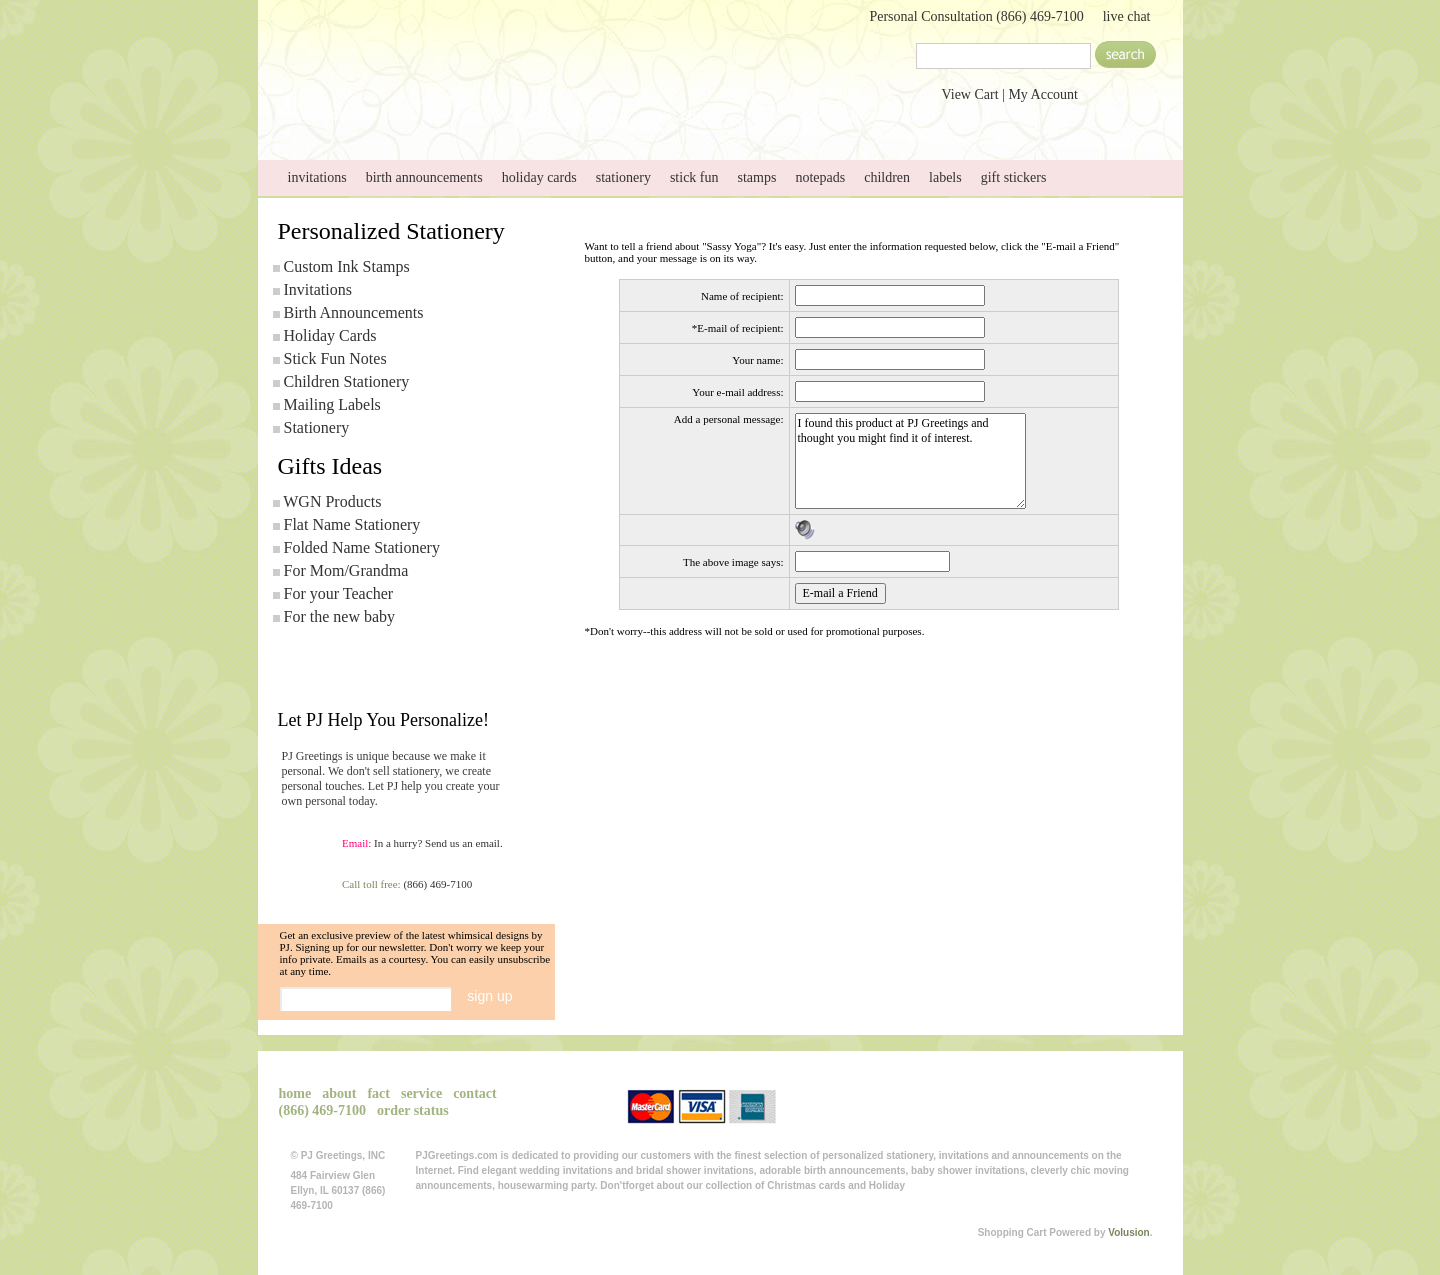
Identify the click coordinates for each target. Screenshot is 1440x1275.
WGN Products (332, 501)
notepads (820, 177)
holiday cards (539, 177)
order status (413, 1110)
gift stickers (1014, 177)
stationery (623, 177)
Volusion (1128, 1232)
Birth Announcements (354, 312)
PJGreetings (458, 52)
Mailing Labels (332, 404)
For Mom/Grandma (346, 570)
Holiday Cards (330, 335)
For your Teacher (339, 593)
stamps (757, 177)
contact (832, 118)
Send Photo (580, 118)
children (887, 177)
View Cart (970, 94)
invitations (317, 177)
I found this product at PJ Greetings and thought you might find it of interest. (910, 461)
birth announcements (424, 177)
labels (945, 177)
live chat (1127, 16)
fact (378, 1093)
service (706, 118)
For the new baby (340, 616)
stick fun (694, 177)
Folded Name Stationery (362, 547)
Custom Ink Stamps (347, 266)
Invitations (318, 289)
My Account (1043, 94)
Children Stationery (347, 381)
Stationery (317, 427)
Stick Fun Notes (335, 358)
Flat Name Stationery (352, 524)
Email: (356, 843)
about (454, 118)
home (328, 118)
